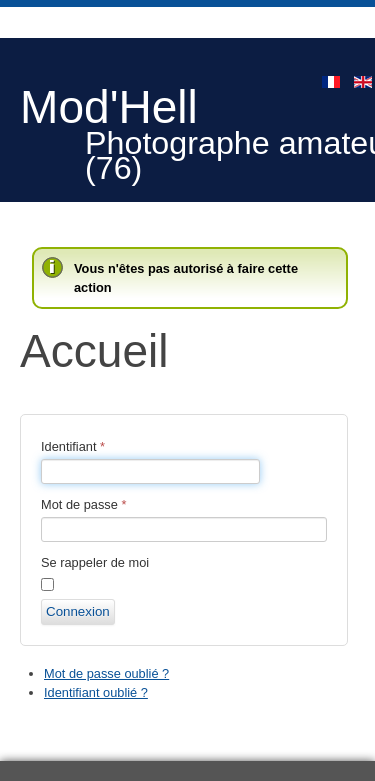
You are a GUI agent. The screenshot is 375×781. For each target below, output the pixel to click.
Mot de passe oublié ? (106, 673)
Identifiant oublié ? (96, 692)
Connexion (78, 611)
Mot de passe (83, 504)
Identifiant (73, 446)
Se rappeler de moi (95, 562)
